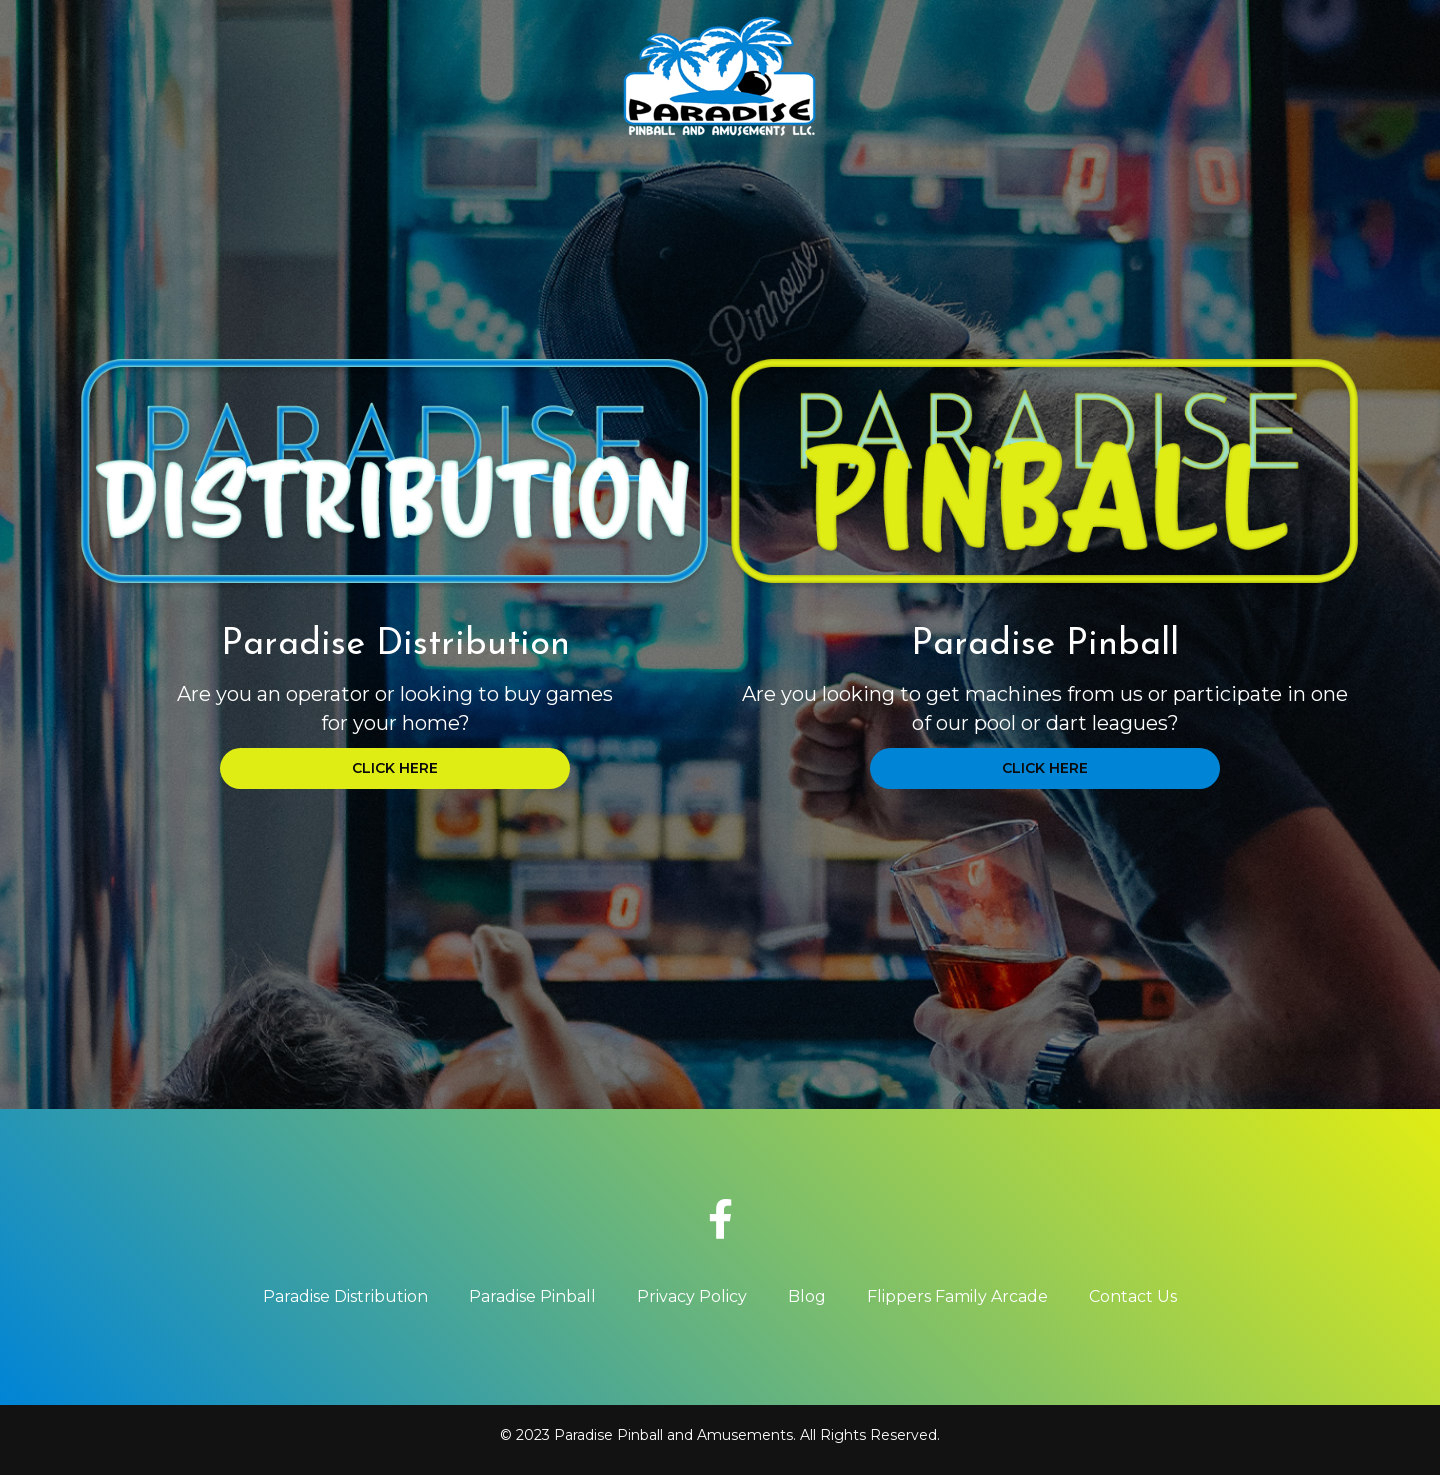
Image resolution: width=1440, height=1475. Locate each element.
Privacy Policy (692, 1296)
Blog (807, 1296)
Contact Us (1133, 1296)
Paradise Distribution (345, 1296)
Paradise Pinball (532, 1296)
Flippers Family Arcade (957, 1296)
